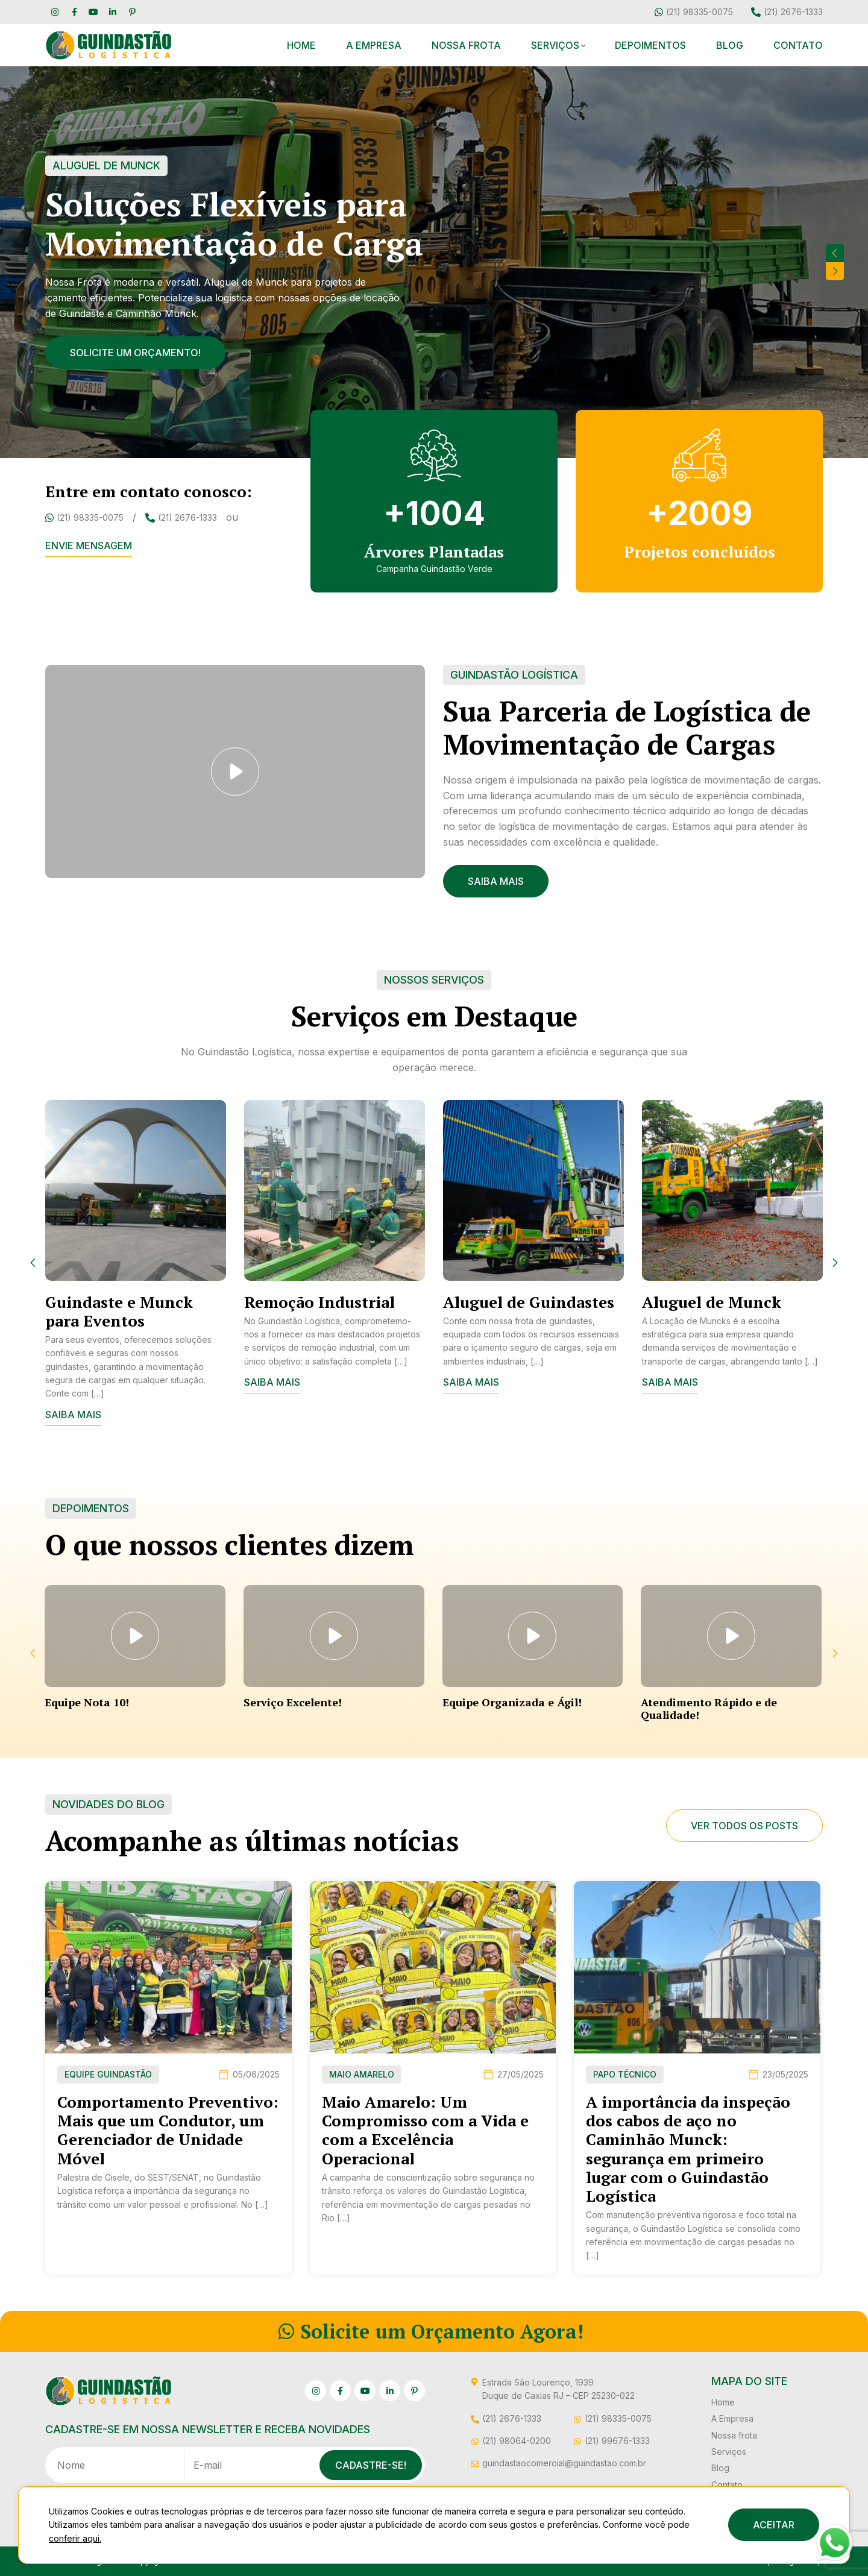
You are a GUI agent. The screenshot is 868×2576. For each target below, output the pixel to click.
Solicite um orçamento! (135, 353)
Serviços (555, 45)
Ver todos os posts (744, 1826)
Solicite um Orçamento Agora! (430, 2331)
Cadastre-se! (370, 2465)
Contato (798, 45)
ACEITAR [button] (773, 2525)
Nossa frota (466, 45)
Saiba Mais (496, 881)
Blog (729, 45)
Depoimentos (650, 45)
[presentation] (835, 253)
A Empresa (373, 45)
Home (301, 45)
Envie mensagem (88, 545)
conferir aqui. (75, 2538)
